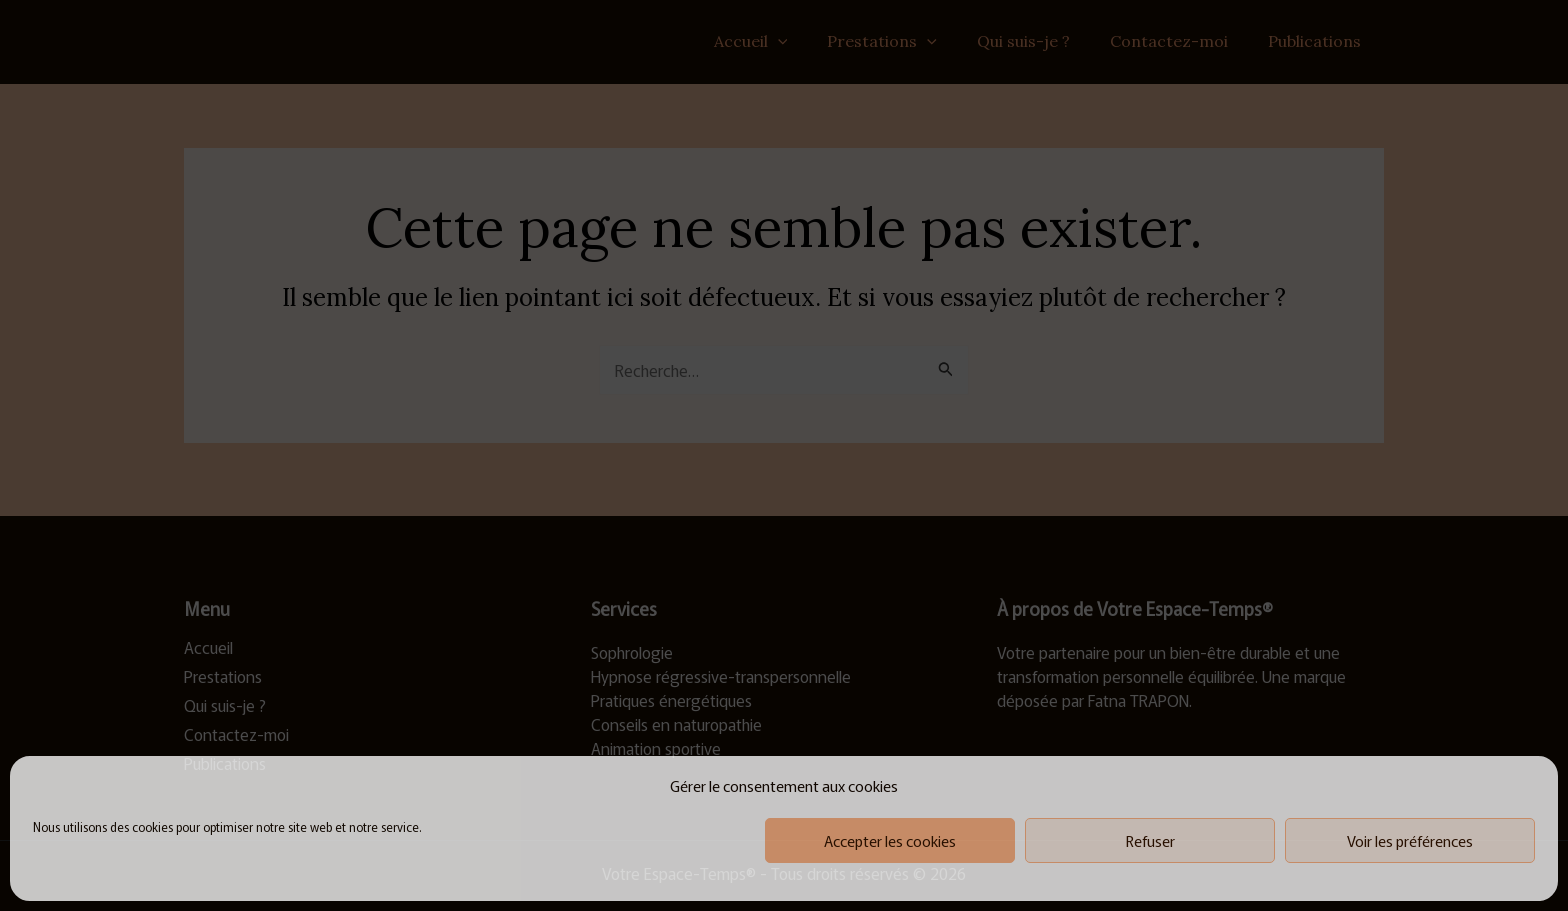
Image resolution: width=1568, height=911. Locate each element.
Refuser (1150, 840)
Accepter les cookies (890, 840)
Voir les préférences (1410, 840)
